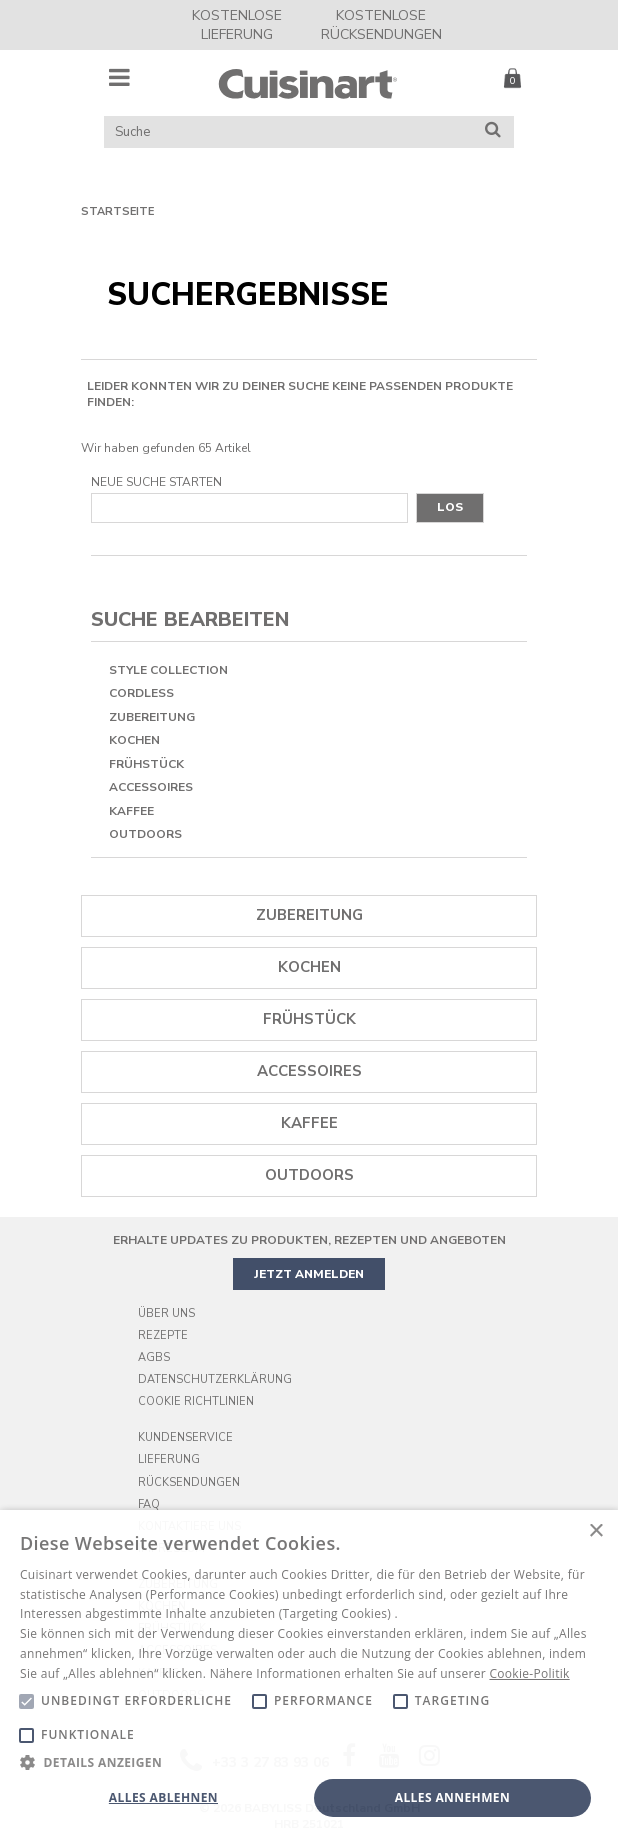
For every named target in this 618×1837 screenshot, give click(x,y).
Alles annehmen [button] (452, 1797)
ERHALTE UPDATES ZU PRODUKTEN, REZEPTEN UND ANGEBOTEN (309, 1240)
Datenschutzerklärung (215, 1379)
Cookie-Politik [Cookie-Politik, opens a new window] (529, 1673)
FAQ (149, 1504)
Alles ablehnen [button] (163, 1797)
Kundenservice (185, 1437)
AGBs (154, 1357)
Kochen (134, 740)
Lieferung (169, 1459)
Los (450, 507)
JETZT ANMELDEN (309, 1274)
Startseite (117, 211)
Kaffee (131, 811)
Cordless (141, 693)
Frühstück (146, 764)
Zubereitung (152, 717)
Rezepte (163, 1335)
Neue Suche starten (156, 482)
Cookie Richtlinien (196, 1401)
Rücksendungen (189, 1482)
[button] (309, 1761)
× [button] (595, 1531)
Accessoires (151, 787)
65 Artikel (224, 448)
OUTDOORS (145, 834)
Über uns (166, 1313)
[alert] (309, 1673)
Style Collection (168, 670)
